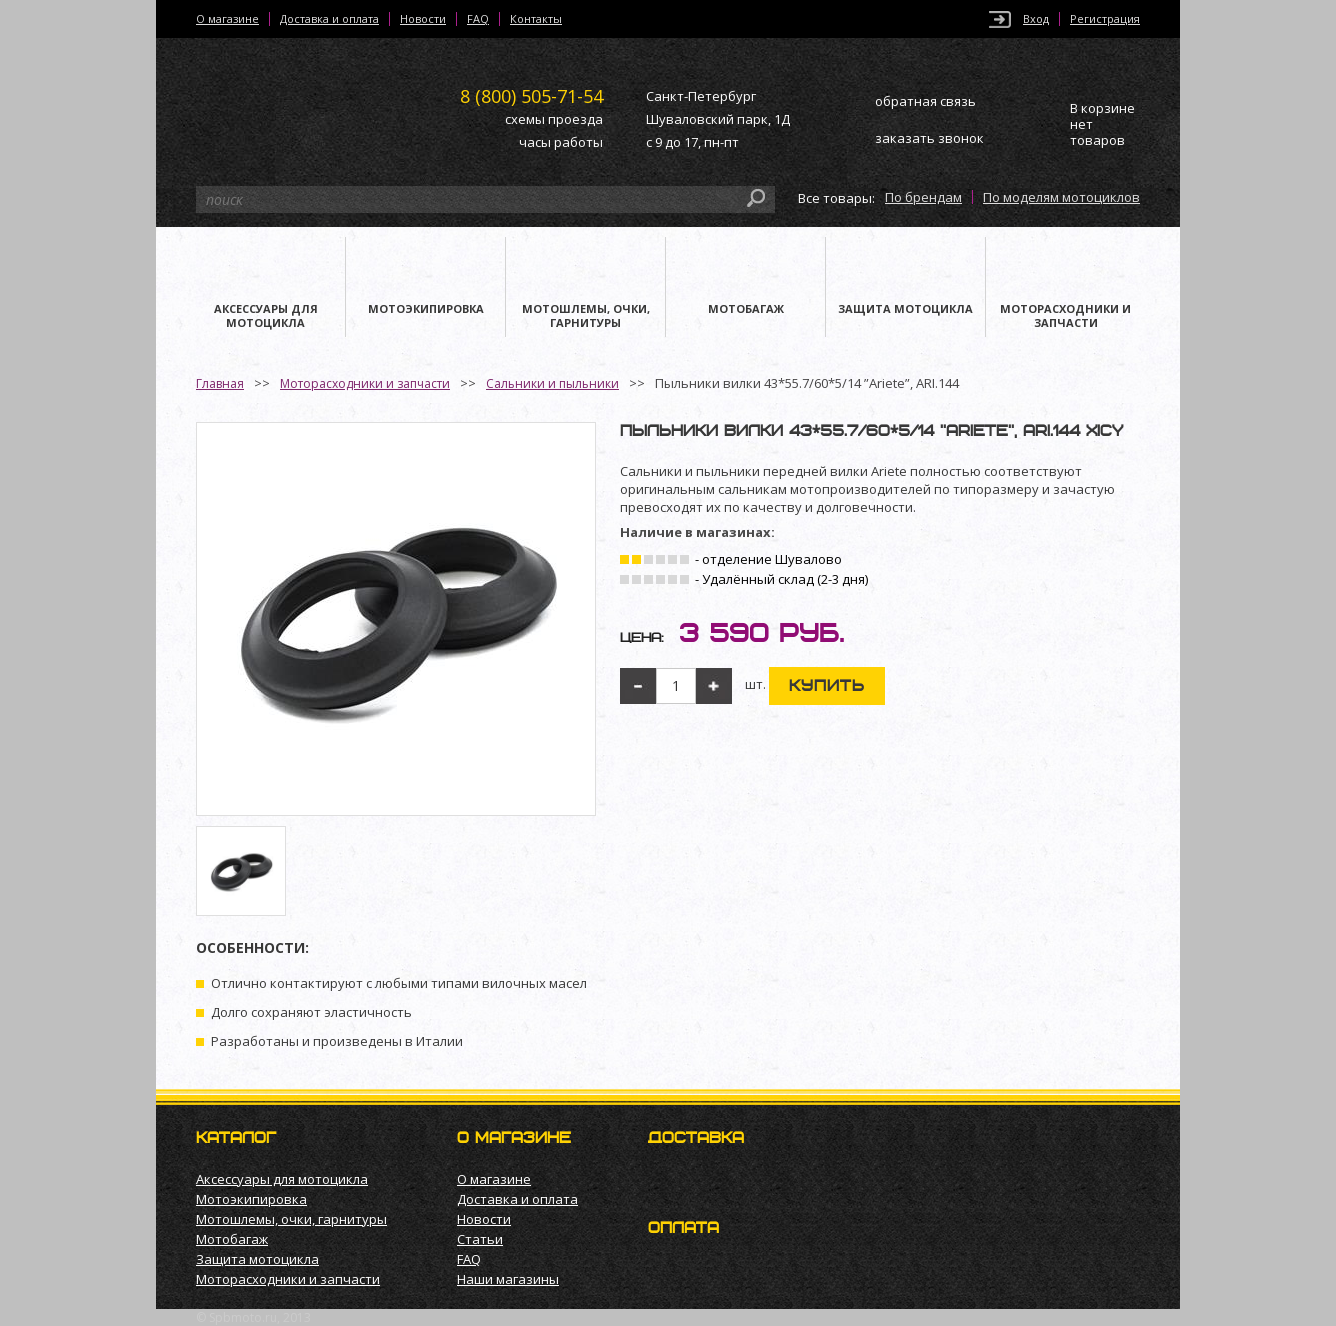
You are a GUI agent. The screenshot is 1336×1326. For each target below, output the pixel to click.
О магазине (227, 19)
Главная (220, 383)
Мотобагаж (232, 1239)
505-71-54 (531, 96)
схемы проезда (554, 119)
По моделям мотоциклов (1061, 197)
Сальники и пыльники (552, 383)
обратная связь (925, 101)
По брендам (923, 197)
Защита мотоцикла (257, 1259)
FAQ (478, 19)
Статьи (480, 1239)
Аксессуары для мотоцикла (282, 1179)
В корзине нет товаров (1102, 124)
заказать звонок (929, 138)
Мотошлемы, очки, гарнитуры (291, 1219)
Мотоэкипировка (251, 1199)
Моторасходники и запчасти (365, 383)
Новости (423, 19)
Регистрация (1105, 19)
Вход (1036, 19)
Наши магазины (508, 1279)
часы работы (561, 142)
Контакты (536, 19)
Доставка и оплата (329, 19)
